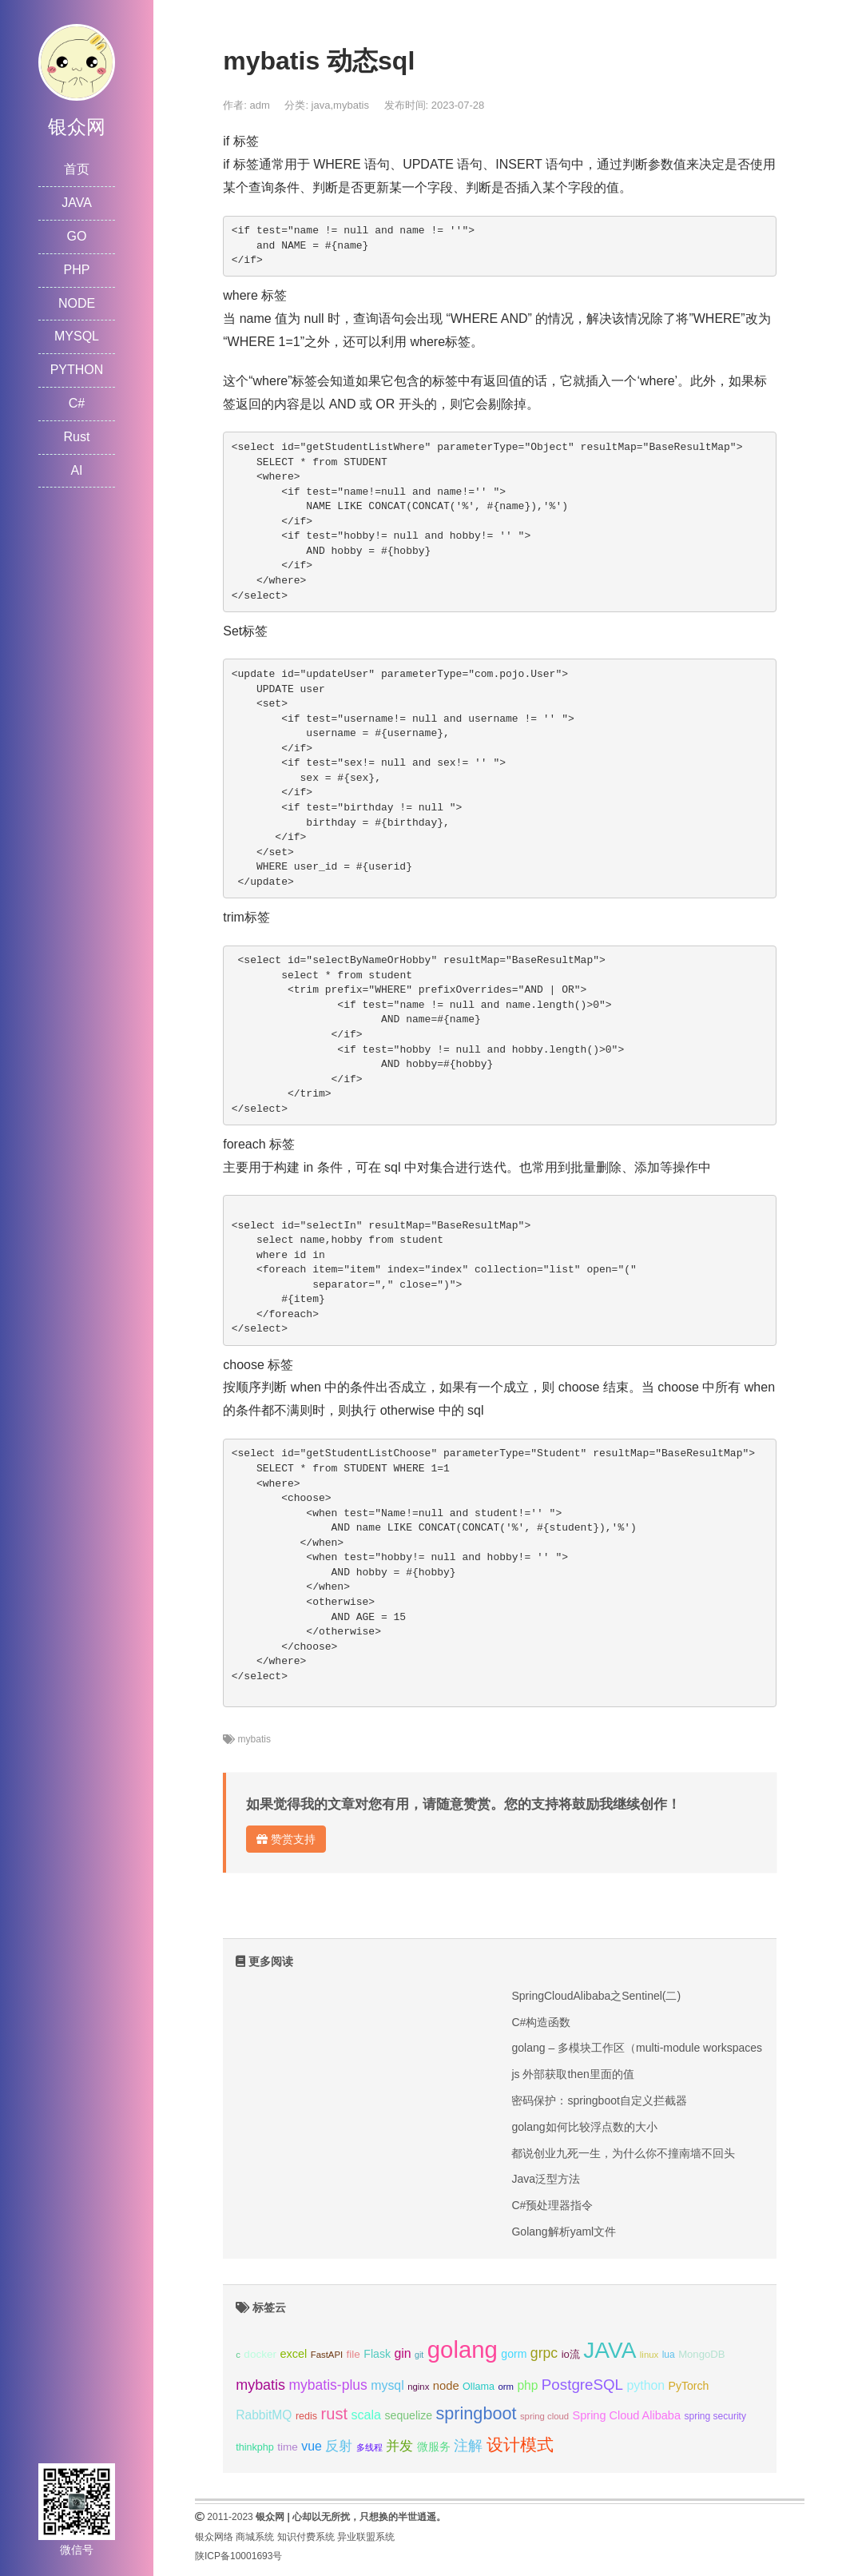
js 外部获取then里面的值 (572, 2074)
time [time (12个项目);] (287, 2447)
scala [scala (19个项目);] (366, 2414)
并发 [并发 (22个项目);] (399, 2446)
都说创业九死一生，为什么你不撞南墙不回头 (623, 2153)
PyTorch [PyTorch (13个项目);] (689, 2385)
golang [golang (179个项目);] (462, 2349)
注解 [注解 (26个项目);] (468, 2446)
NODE (76, 303)
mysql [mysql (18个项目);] (387, 2385)
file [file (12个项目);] (353, 2354)
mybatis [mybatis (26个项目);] (260, 2385)
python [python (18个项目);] (645, 2385)
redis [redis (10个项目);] (306, 2416)
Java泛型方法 (545, 2178)
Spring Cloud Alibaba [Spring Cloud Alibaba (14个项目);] (627, 2415)
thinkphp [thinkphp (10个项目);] (255, 2447)
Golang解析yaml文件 (563, 2231)
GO (77, 236)
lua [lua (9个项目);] (668, 2354)
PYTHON (77, 369)
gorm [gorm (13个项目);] (513, 2353)
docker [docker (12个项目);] (260, 2354)
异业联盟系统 (366, 2536)
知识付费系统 (306, 2536)
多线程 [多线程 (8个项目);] (369, 2447)
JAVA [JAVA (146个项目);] (609, 2350)
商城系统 (255, 2536)
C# (77, 403)
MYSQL (76, 336)
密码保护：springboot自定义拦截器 (598, 2100)
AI (76, 470)
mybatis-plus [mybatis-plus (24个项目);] (328, 2385)
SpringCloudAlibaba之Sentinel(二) (596, 1995)
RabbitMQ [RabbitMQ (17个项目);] (264, 2415)
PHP (77, 270)
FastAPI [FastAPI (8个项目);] (327, 2354)
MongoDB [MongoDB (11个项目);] (701, 2354)
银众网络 (214, 2536)
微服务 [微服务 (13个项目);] (434, 2446)
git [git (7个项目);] (419, 2354)
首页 (76, 169)
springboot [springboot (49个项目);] (475, 2413)
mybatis (351, 105)
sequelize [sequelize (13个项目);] (408, 2415)
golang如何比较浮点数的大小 (584, 2126)
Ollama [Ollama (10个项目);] (478, 2386)
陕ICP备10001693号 (238, 2556)
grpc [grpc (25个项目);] (544, 2353)
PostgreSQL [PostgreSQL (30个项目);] (582, 2384)
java (321, 105)
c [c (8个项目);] (238, 2354)
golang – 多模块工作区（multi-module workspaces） (642, 2047)
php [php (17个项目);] (527, 2385)
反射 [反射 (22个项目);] (338, 2446)
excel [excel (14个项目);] (293, 2353)
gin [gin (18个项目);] (402, 2353)
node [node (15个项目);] (446, 2385)
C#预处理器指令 (552, 2205)
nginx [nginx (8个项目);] (418, 2386)
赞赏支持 (286, 1839)
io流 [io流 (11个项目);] (571, 2354)
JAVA (77, 202)
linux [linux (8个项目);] (649, 2354)
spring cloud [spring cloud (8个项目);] (544, 2416)
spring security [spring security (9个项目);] (714, 2416)
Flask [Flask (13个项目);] (377, 2353)
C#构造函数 (540, 2022)
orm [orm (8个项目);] (506, 2386)
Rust (77, 437)
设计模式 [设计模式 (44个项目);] (520, 2444)
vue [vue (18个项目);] (311, 2446)
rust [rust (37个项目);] (334, 2414)
